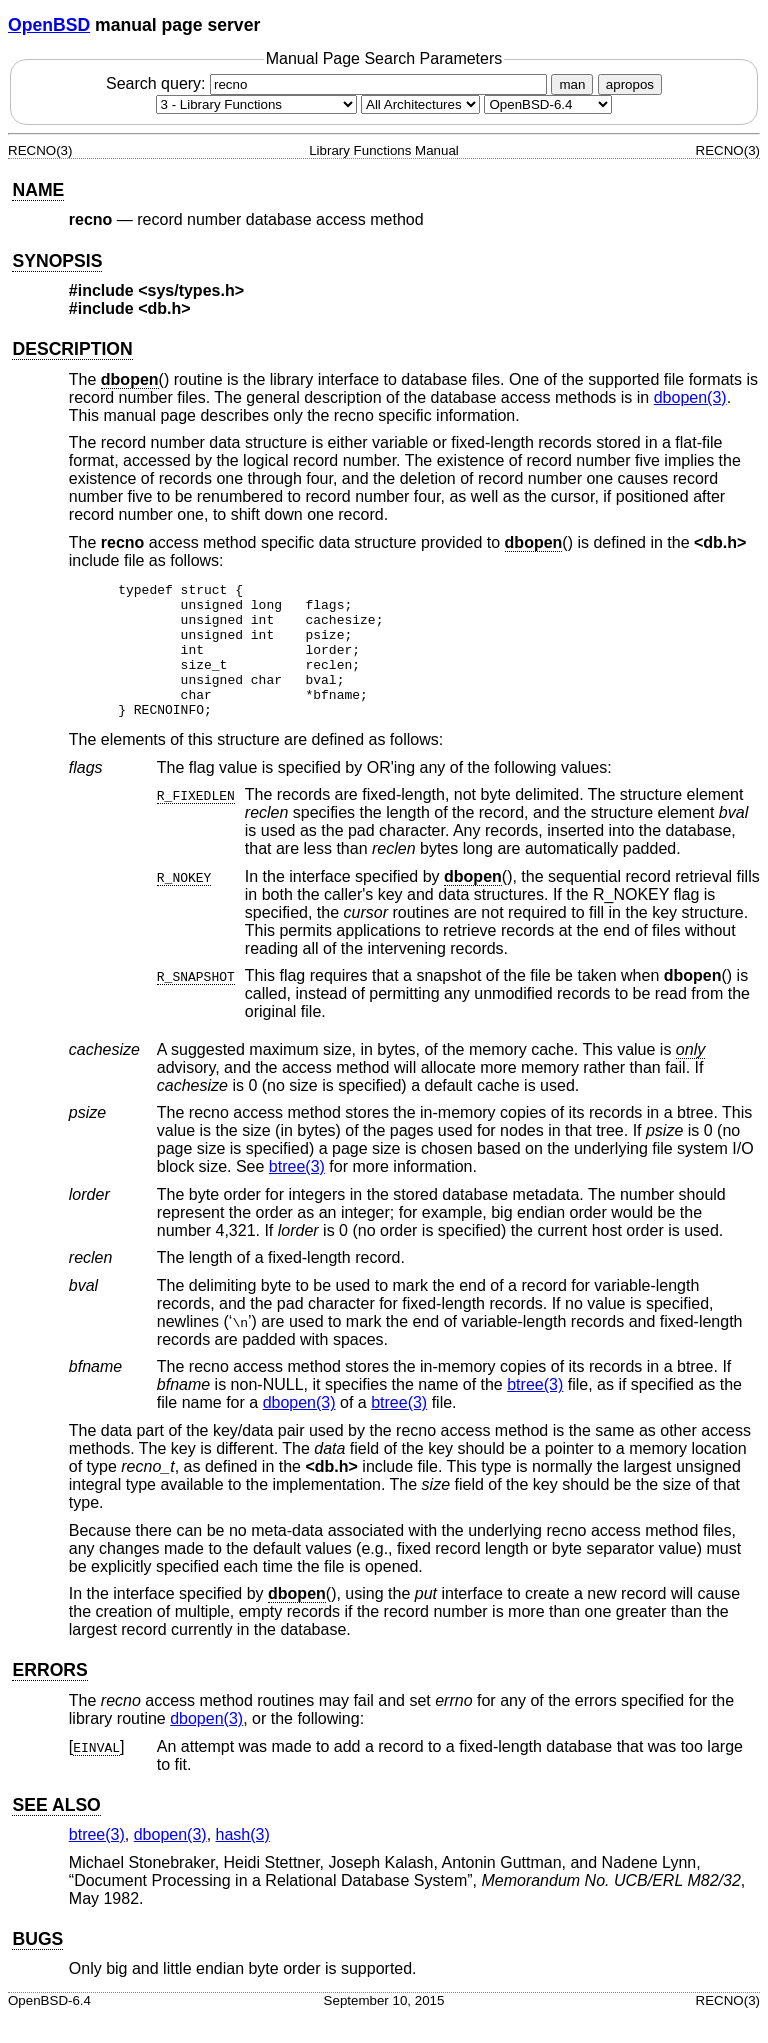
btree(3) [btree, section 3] (297, 1193)
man (572, 84)
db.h (165, 308)
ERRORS (49, 1697)
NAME (38, 190)
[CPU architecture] (420, 104)
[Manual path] (548, 104)
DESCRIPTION (72, 349)
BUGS (37, 1966)
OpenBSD (49, 25)
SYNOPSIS (57, 261)
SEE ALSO (56, 1832)
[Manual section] (256, 104)
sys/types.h (191, 290)
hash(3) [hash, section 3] (243, 1861)
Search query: (329, 83)
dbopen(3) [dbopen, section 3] (690, 397)
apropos (630, 84)
